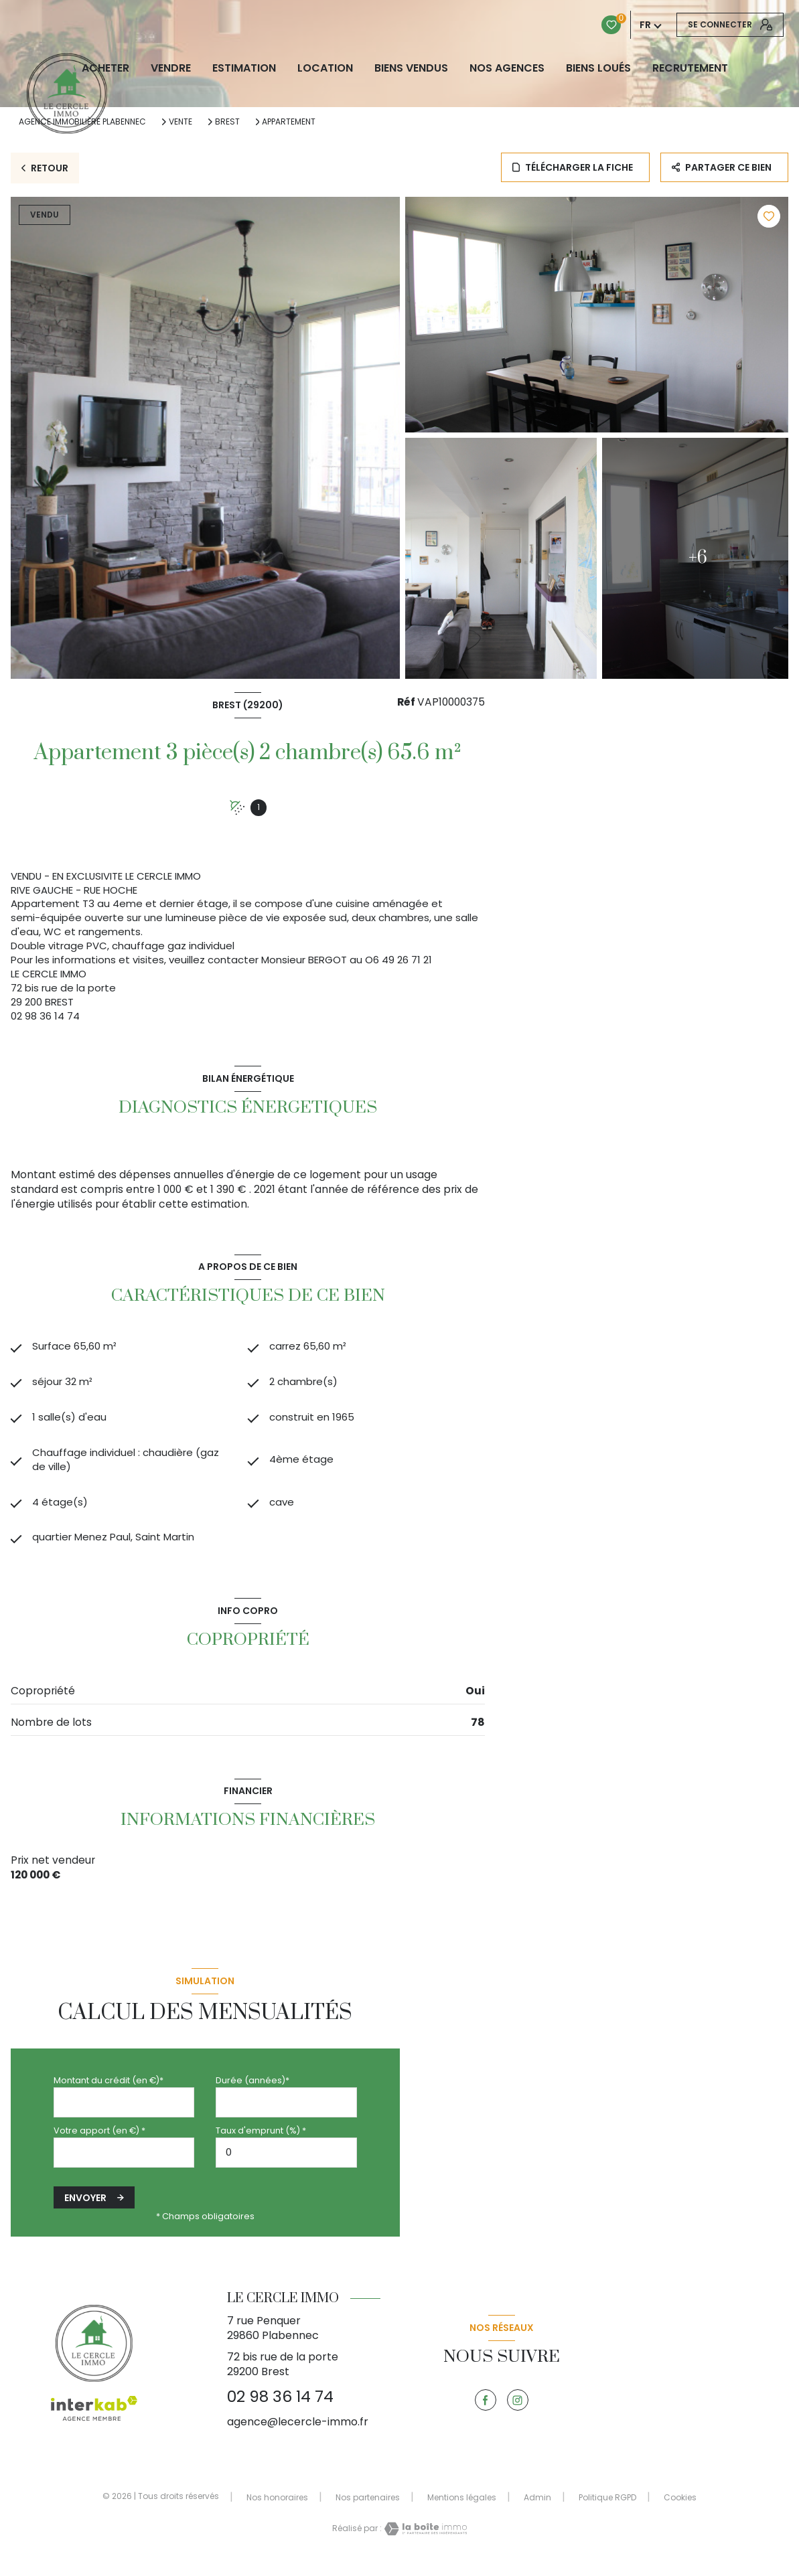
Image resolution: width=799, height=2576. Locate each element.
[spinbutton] (286, 2165)
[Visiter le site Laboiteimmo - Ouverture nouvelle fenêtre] (424, 2540)
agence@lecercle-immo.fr (297, 2433)
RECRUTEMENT (690, 68)
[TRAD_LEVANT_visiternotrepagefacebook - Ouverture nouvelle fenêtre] (485, 2412)
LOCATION (325, 68)
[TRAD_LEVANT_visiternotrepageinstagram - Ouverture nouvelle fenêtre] (517, 2412)
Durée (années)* (252, 2093)
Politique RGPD (607, 2509)
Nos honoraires (277, 2509)
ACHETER (105, 68)
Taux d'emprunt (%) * (261, 2143)
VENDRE (171, 68)
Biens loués (598, 68)
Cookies (680, 2509)
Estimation (244, 68)
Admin (537, 2509)
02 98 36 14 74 (280, 2409)
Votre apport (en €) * (99, 2143)
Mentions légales (461, 2509)
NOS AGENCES (506, 68)
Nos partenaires (368, 2509)
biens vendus (411, 68)
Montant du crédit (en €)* (108, 2093)
